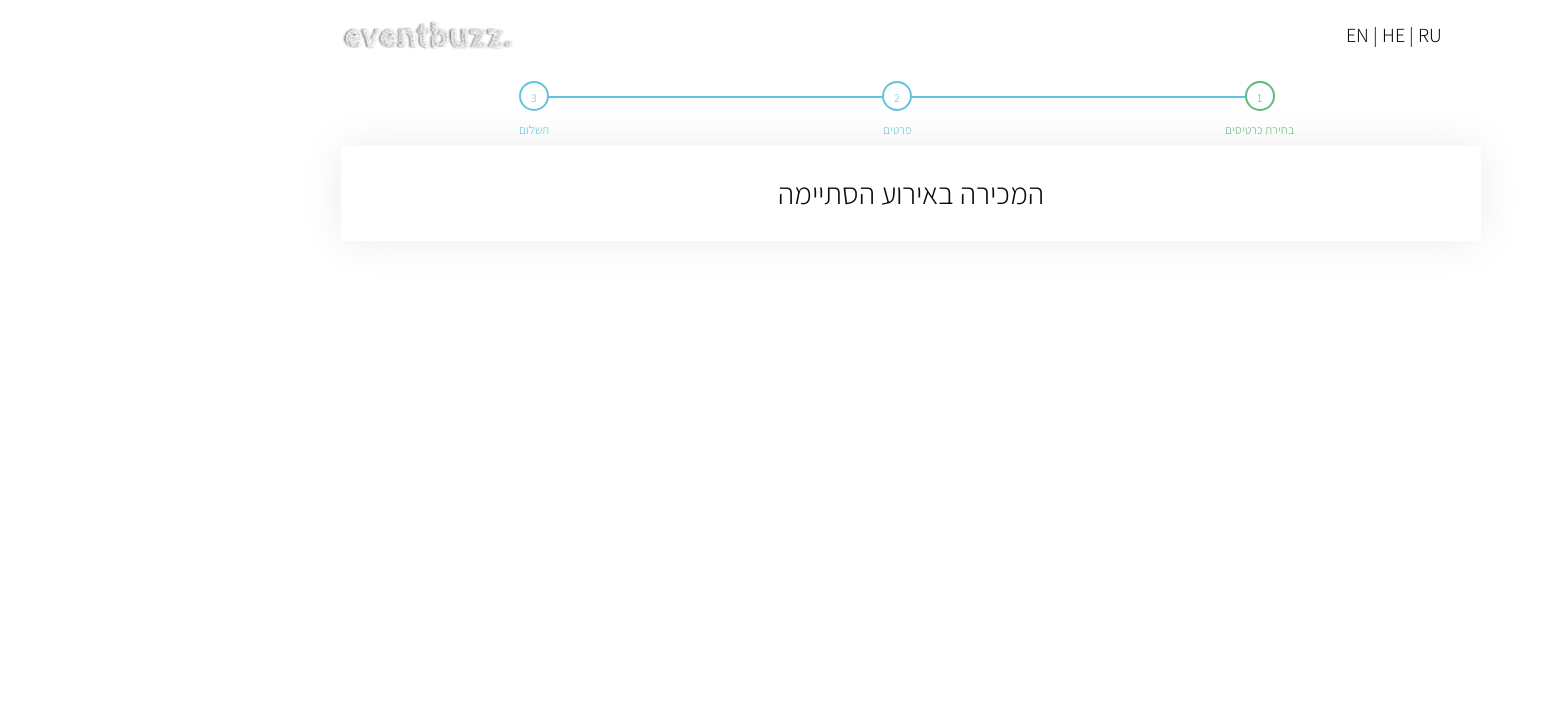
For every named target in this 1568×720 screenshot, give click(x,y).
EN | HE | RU (1267, 35)
